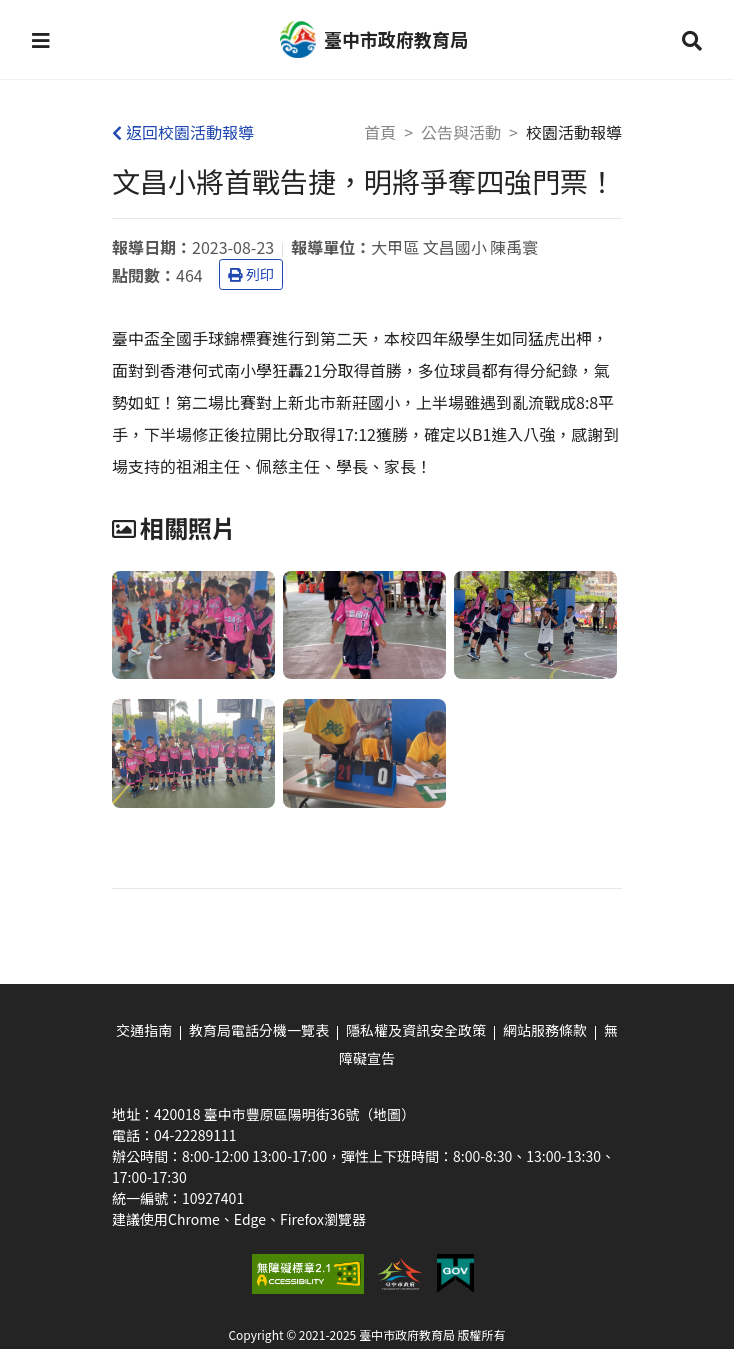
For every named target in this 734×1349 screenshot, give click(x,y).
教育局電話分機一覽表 (259, 1030)
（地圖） (387, 1114)
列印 (251, 274)
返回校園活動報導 (183, 132)
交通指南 (144, 1030)
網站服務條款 (545, 1030)
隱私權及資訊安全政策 (416, 1030)
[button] (41, 40)
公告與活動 (461, 132)
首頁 (380, 132)
